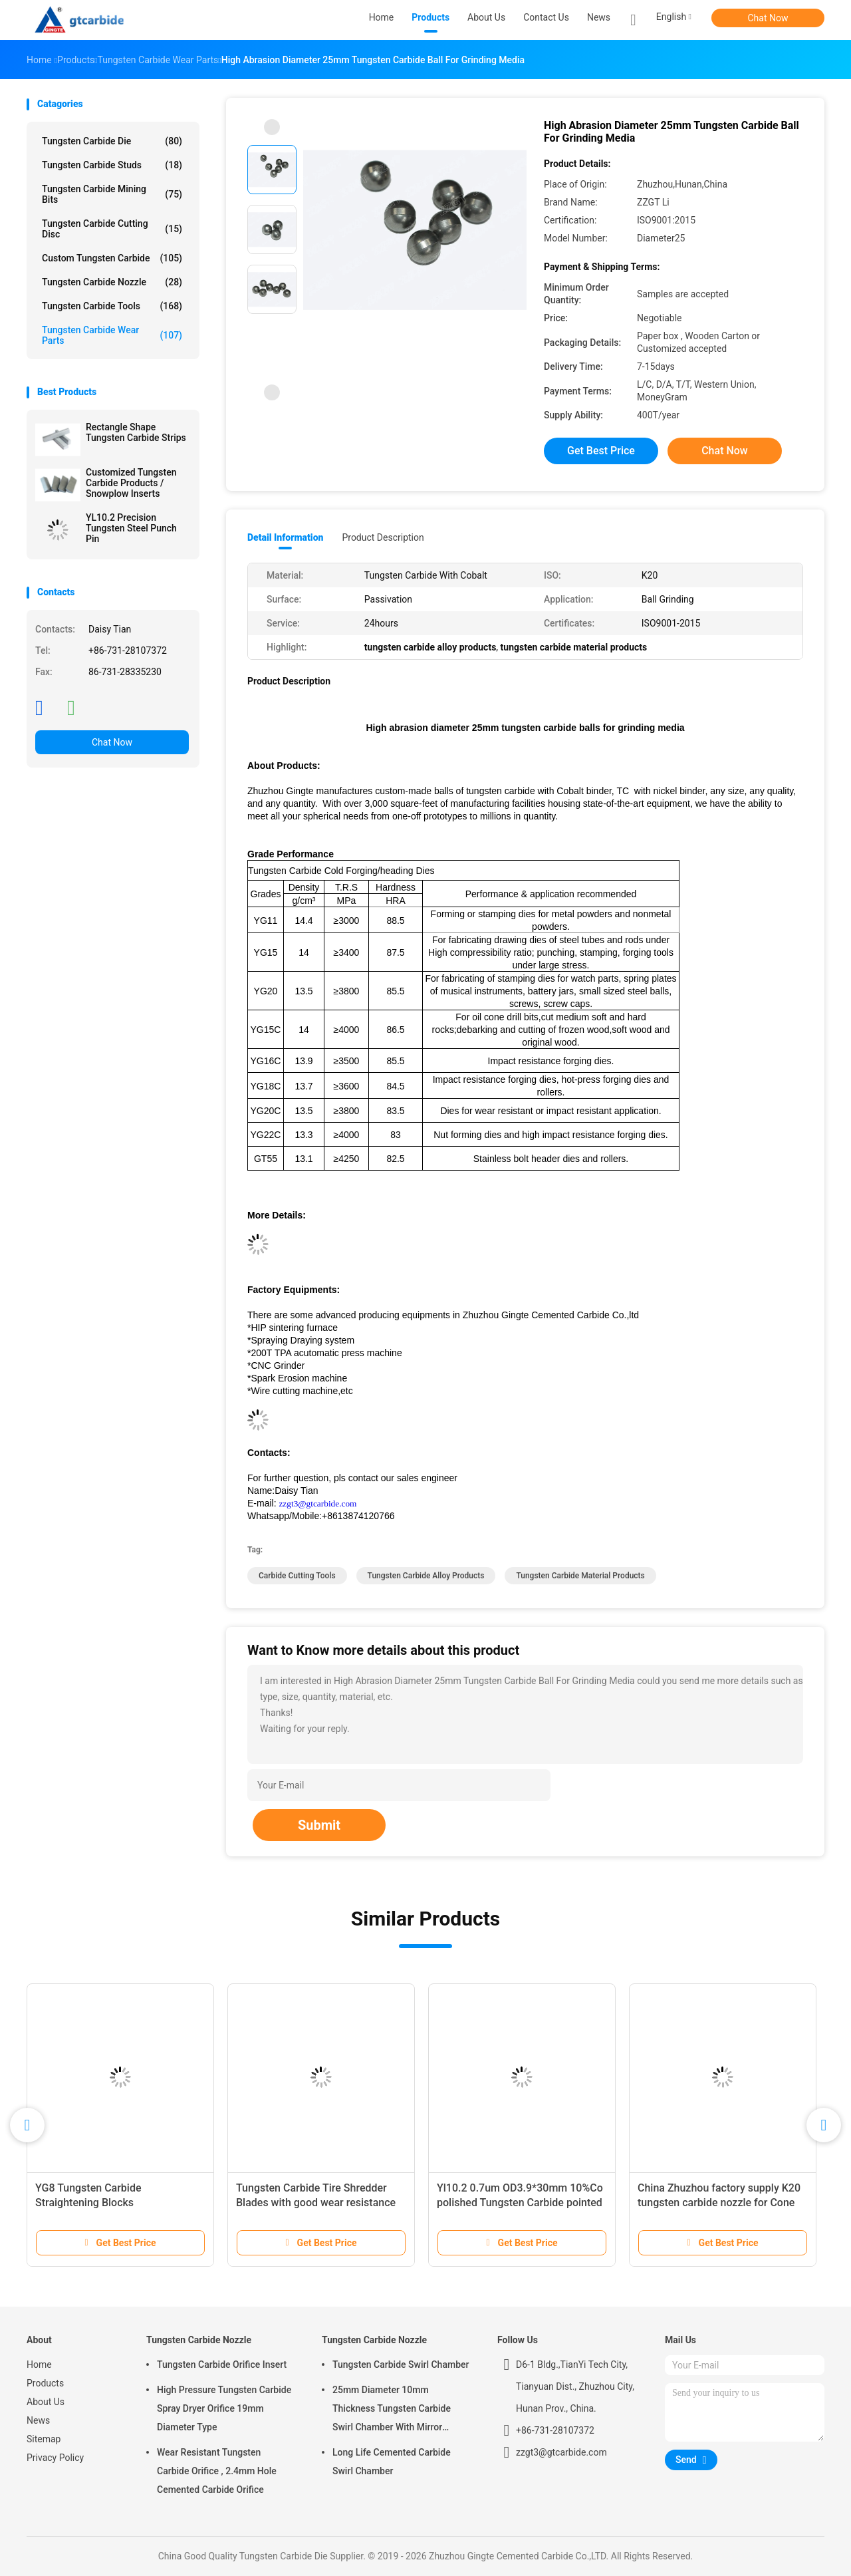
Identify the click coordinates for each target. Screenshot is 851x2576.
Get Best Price (601, 450)
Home (39, 2364)
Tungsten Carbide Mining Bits (112, 194)
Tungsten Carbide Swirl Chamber (400, 2364)
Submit (319, 1825)
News (38, 2420)
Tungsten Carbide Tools (112, 306)
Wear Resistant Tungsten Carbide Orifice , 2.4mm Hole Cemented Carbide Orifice (217, 2471)
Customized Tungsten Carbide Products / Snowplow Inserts (131, 483)
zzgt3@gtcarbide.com (317, 1503)
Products (45, 2383)
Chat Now (768, 18)
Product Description (383, 537)
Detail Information (285, 537)
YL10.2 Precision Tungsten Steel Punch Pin (131, 528)
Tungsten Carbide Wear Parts (112, 335)
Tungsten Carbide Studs (112, 165)
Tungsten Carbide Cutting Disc (112, 228)
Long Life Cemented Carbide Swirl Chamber (391, 2461)
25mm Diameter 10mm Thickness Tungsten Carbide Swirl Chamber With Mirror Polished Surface (391, 2410)
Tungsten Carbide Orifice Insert (222, 2364)
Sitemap (44, 2439)
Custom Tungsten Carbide (112, 258)
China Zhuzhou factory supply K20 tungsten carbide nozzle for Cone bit (719, 2202)
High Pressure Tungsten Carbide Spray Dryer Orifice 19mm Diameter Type (224, 2408)
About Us (45, 2401)
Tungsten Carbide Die (112, 141)
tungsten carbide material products (580, 1575)
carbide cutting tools (297, 1575)
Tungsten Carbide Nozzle (112, 282)
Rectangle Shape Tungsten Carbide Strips (136, 432)
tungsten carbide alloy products (426, 1575)
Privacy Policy (55, 2457)
